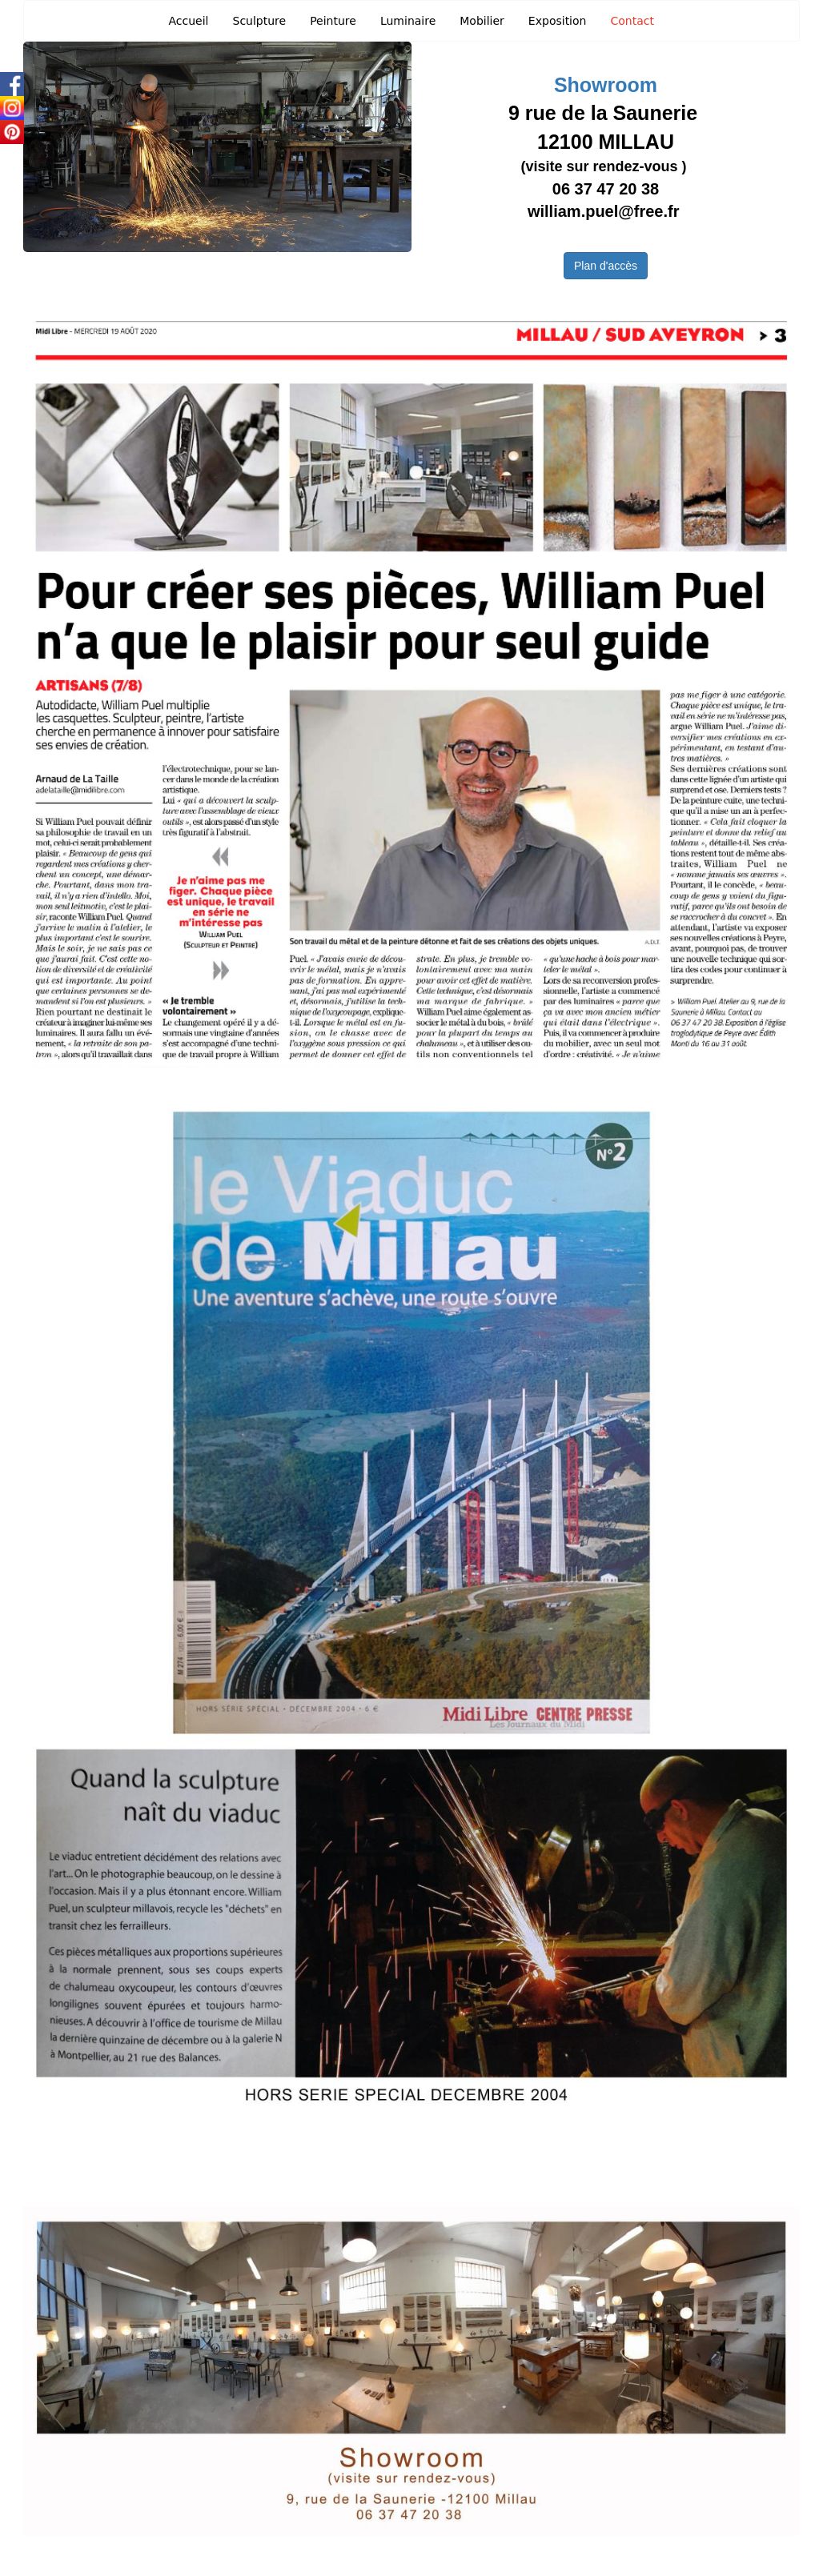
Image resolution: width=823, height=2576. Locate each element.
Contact (631, 20)
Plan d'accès (605, 265)
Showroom (605, 85)
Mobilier (482, 20)
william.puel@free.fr (606, 211)
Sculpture (260, 20)
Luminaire (408, 20)
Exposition (557, 20)
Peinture (333, 20)
